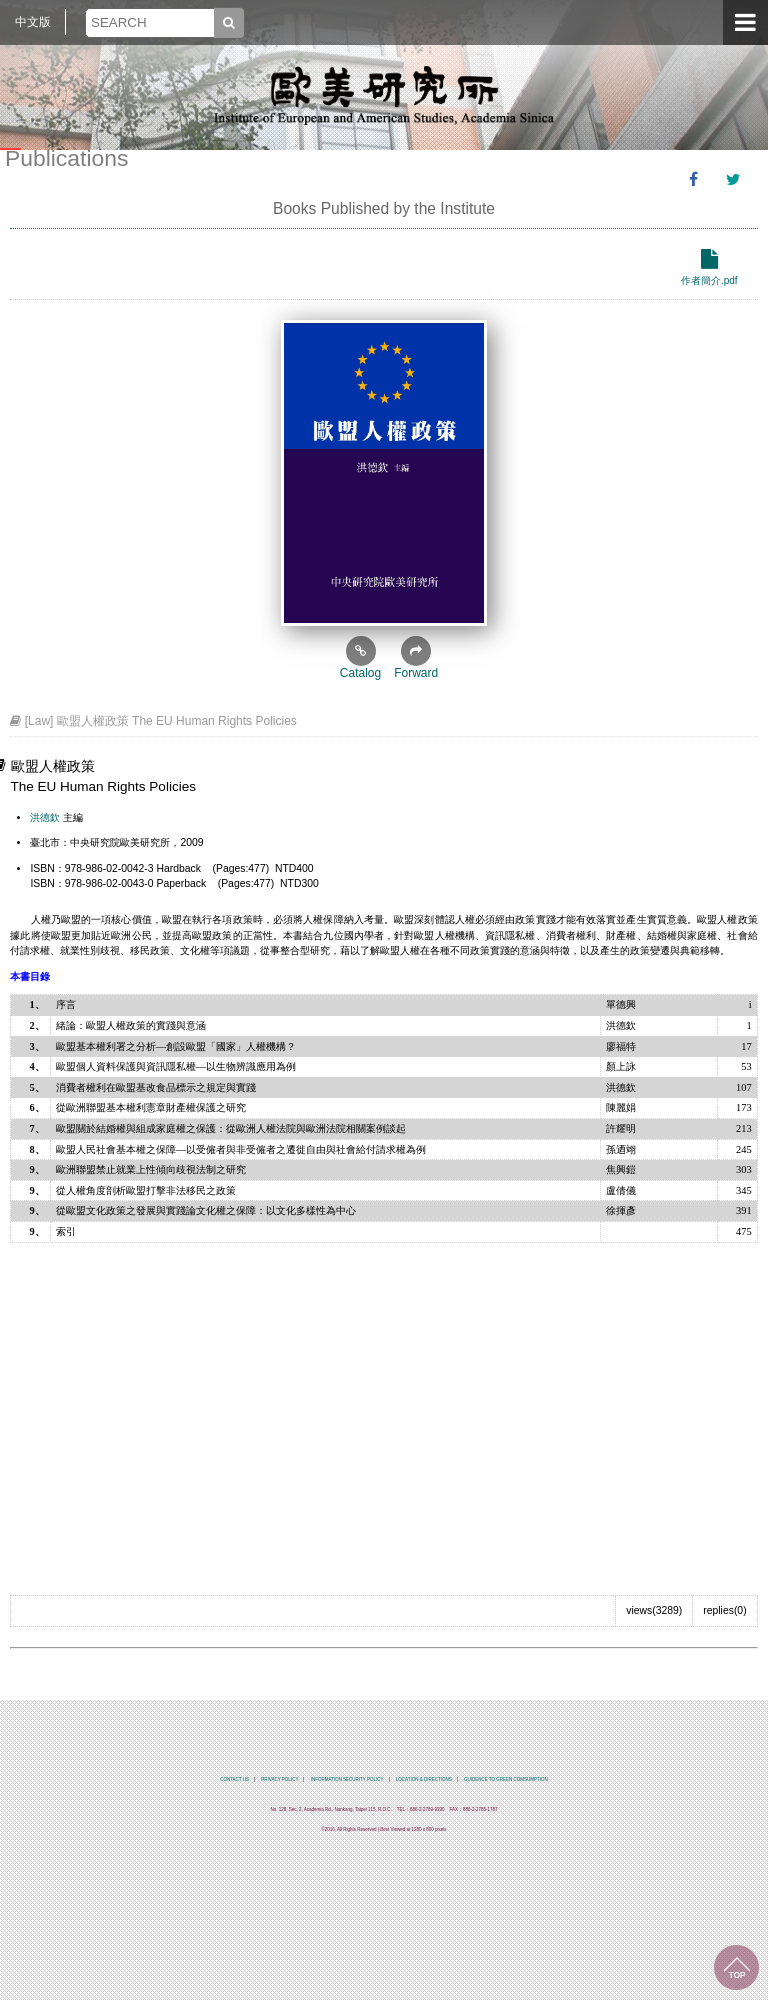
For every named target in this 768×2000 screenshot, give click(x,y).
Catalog (360, 658)
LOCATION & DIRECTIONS (424, 1779)
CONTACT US (234, 1779)
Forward (416, 658)
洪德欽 (45, 817)
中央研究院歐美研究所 (384, 95)
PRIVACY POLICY (279, 1779)
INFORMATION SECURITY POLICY (347, 1779)
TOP (736, 1967)
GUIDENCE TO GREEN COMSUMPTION (506, 1779)
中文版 (33, 22)
